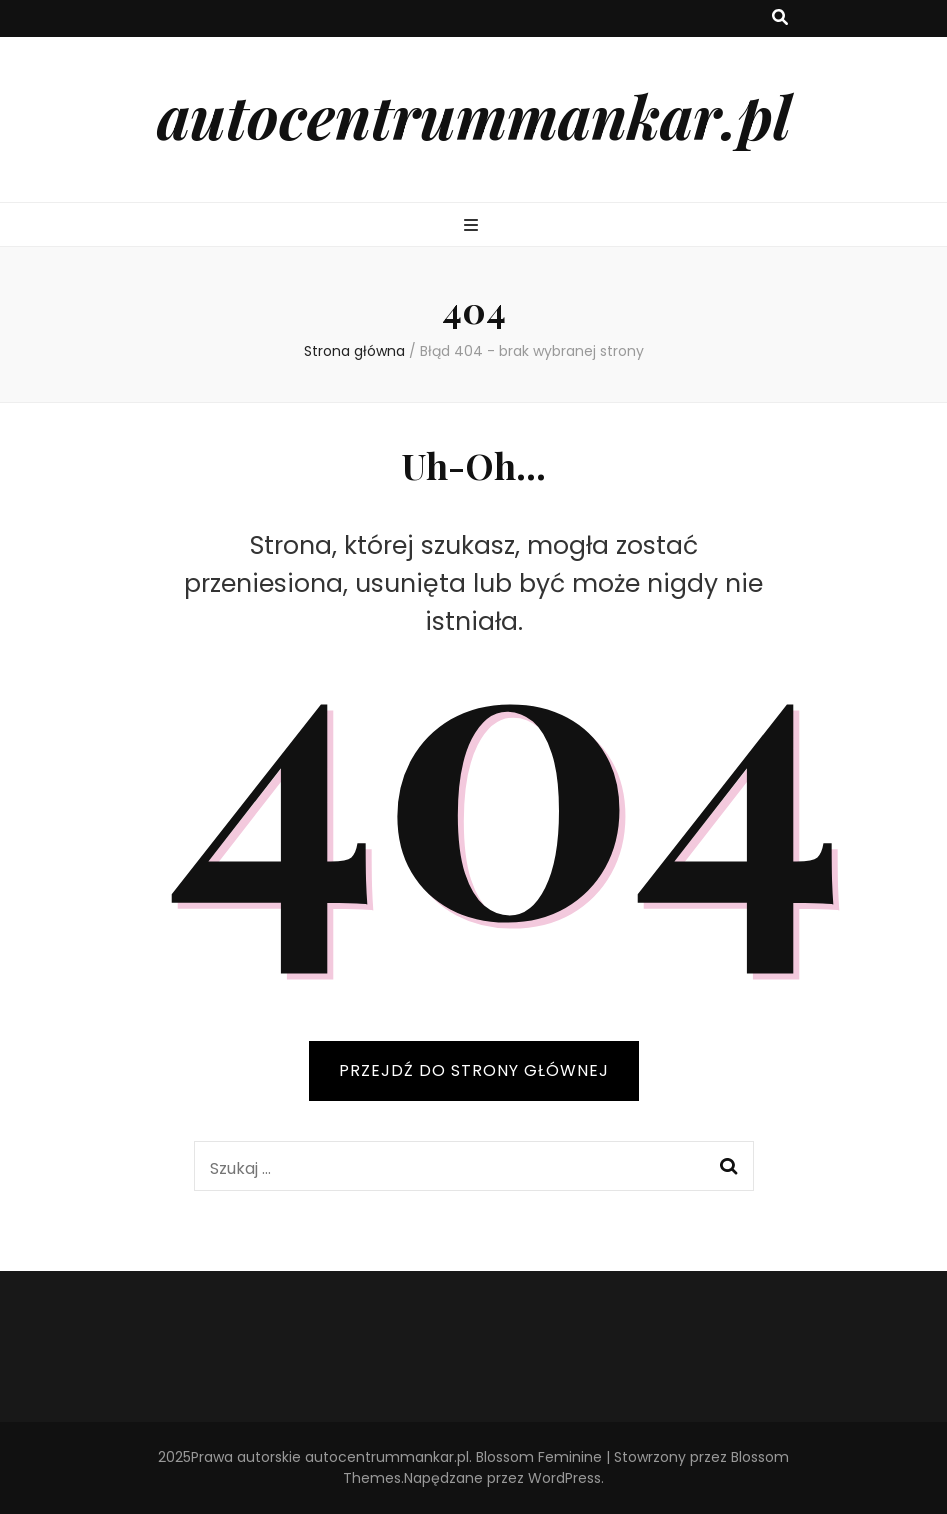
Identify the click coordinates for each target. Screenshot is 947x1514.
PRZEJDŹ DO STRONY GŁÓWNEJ (474, 1070)
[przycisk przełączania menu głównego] (473, 226)
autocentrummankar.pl (474, 115)
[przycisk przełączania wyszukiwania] (780, 18)
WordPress (564, 1478)
